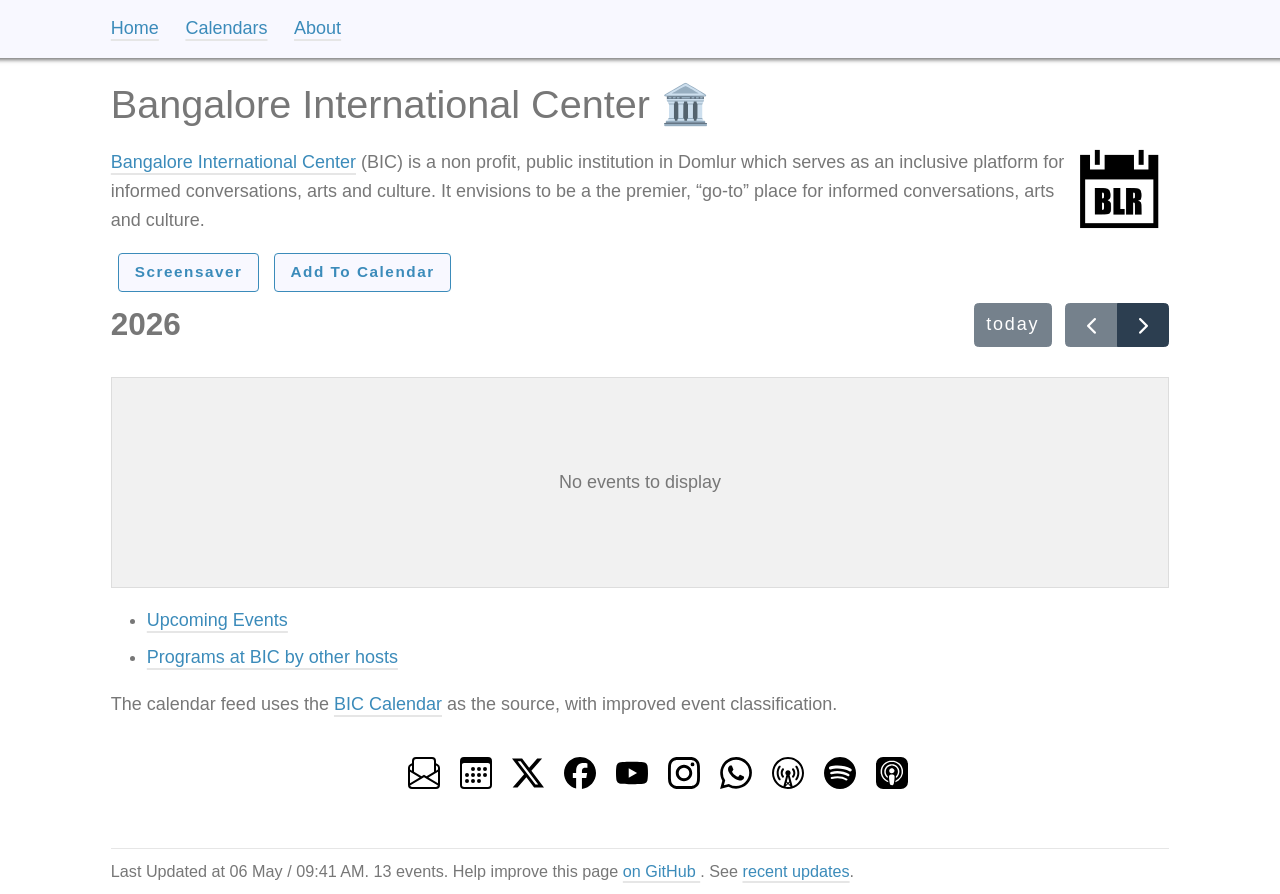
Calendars (226, 28)
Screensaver (189, 271)
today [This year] (1012, 324)
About (317, 28)
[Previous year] (1091, 325)
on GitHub (661, 871)
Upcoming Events (217, 620)
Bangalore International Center (233, 162)
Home (135, 28)
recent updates (796, 871)
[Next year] (1143, 325)
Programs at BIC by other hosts (272, 657)
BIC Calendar (388, 704)
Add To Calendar (362, 271)
